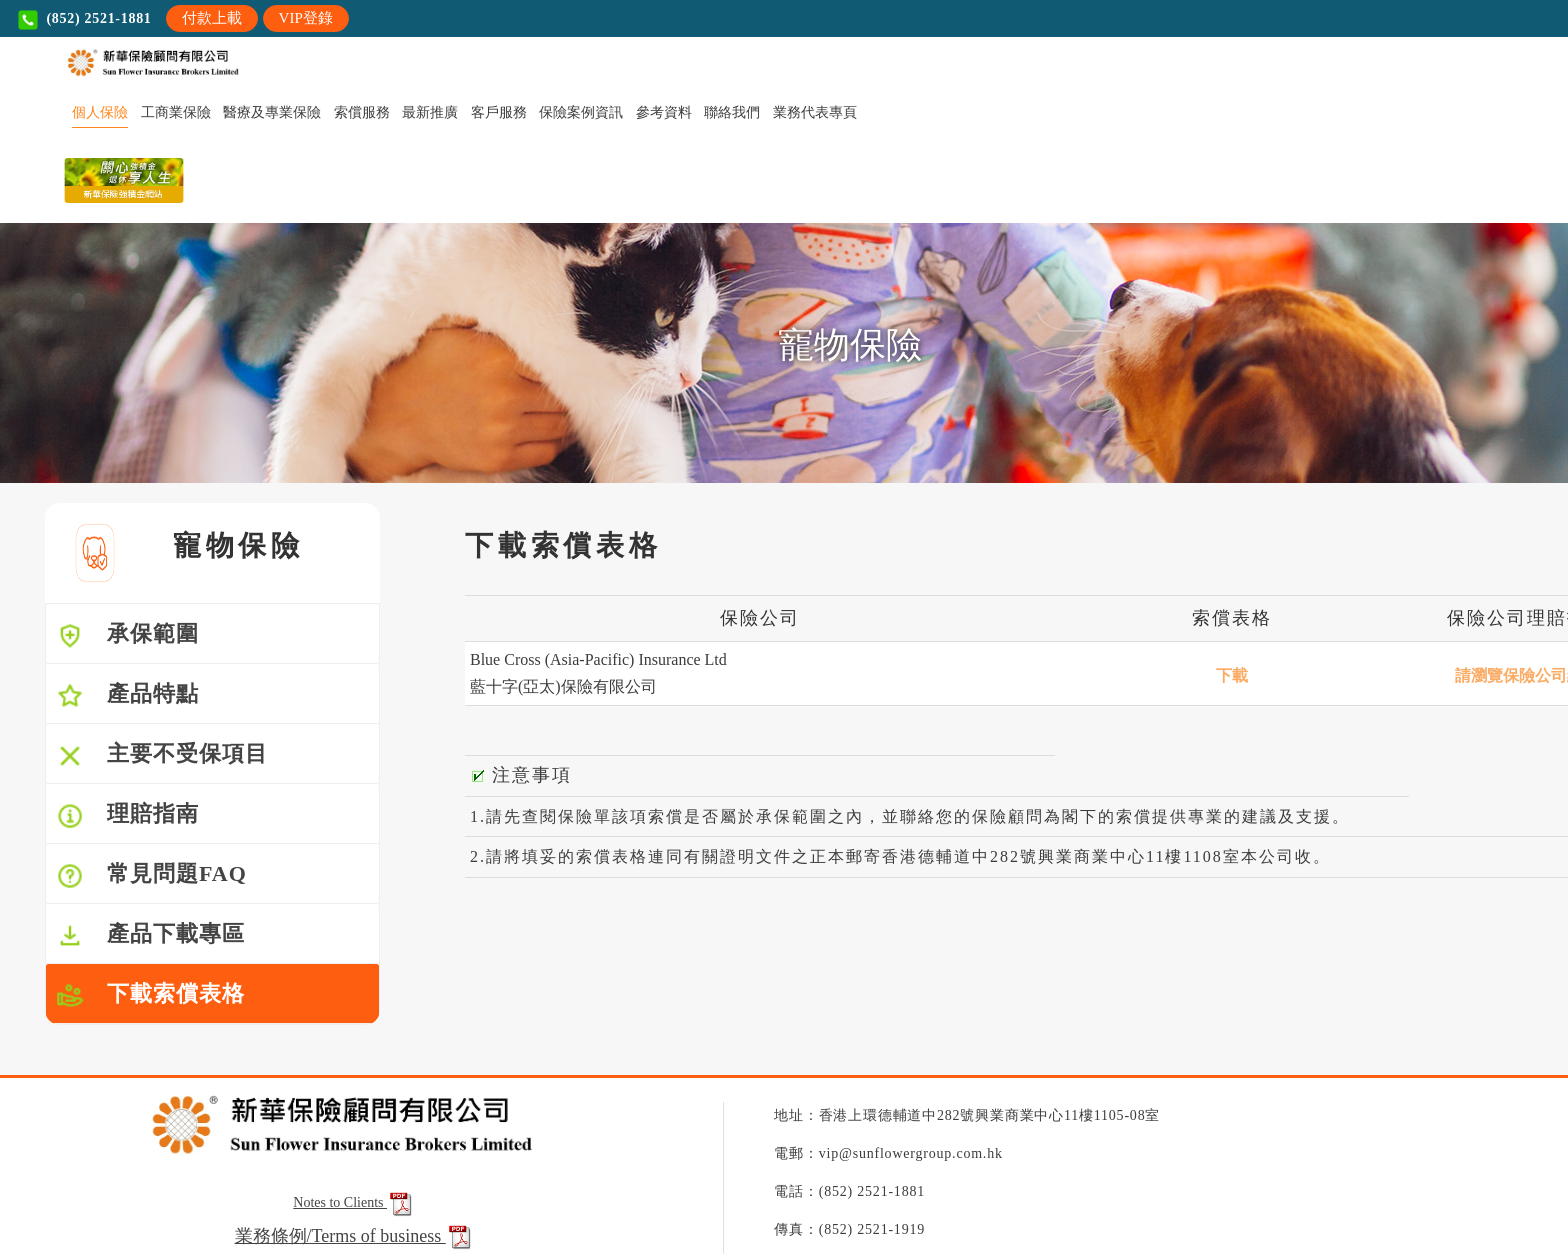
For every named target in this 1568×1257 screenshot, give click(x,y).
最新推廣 (430, 112)
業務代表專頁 (815, 112)
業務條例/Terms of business (340, 1236)
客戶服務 (499, 112)
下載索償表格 (150, 995)
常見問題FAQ (151, 875)
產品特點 (127, 695)
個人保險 (100, 112)
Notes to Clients (354, 1202)
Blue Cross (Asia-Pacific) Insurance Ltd (598, 659)
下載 (1232, 675)
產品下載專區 (150, 935)
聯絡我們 (732, 112)
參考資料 (664, 112)
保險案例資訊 (581, 112)
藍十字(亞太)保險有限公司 (563, 686)
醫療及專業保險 (272, 112)
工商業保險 (176, 112)
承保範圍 (127, 635)
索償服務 (362, 112)
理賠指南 (127, 815)
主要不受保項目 (162, 755)
